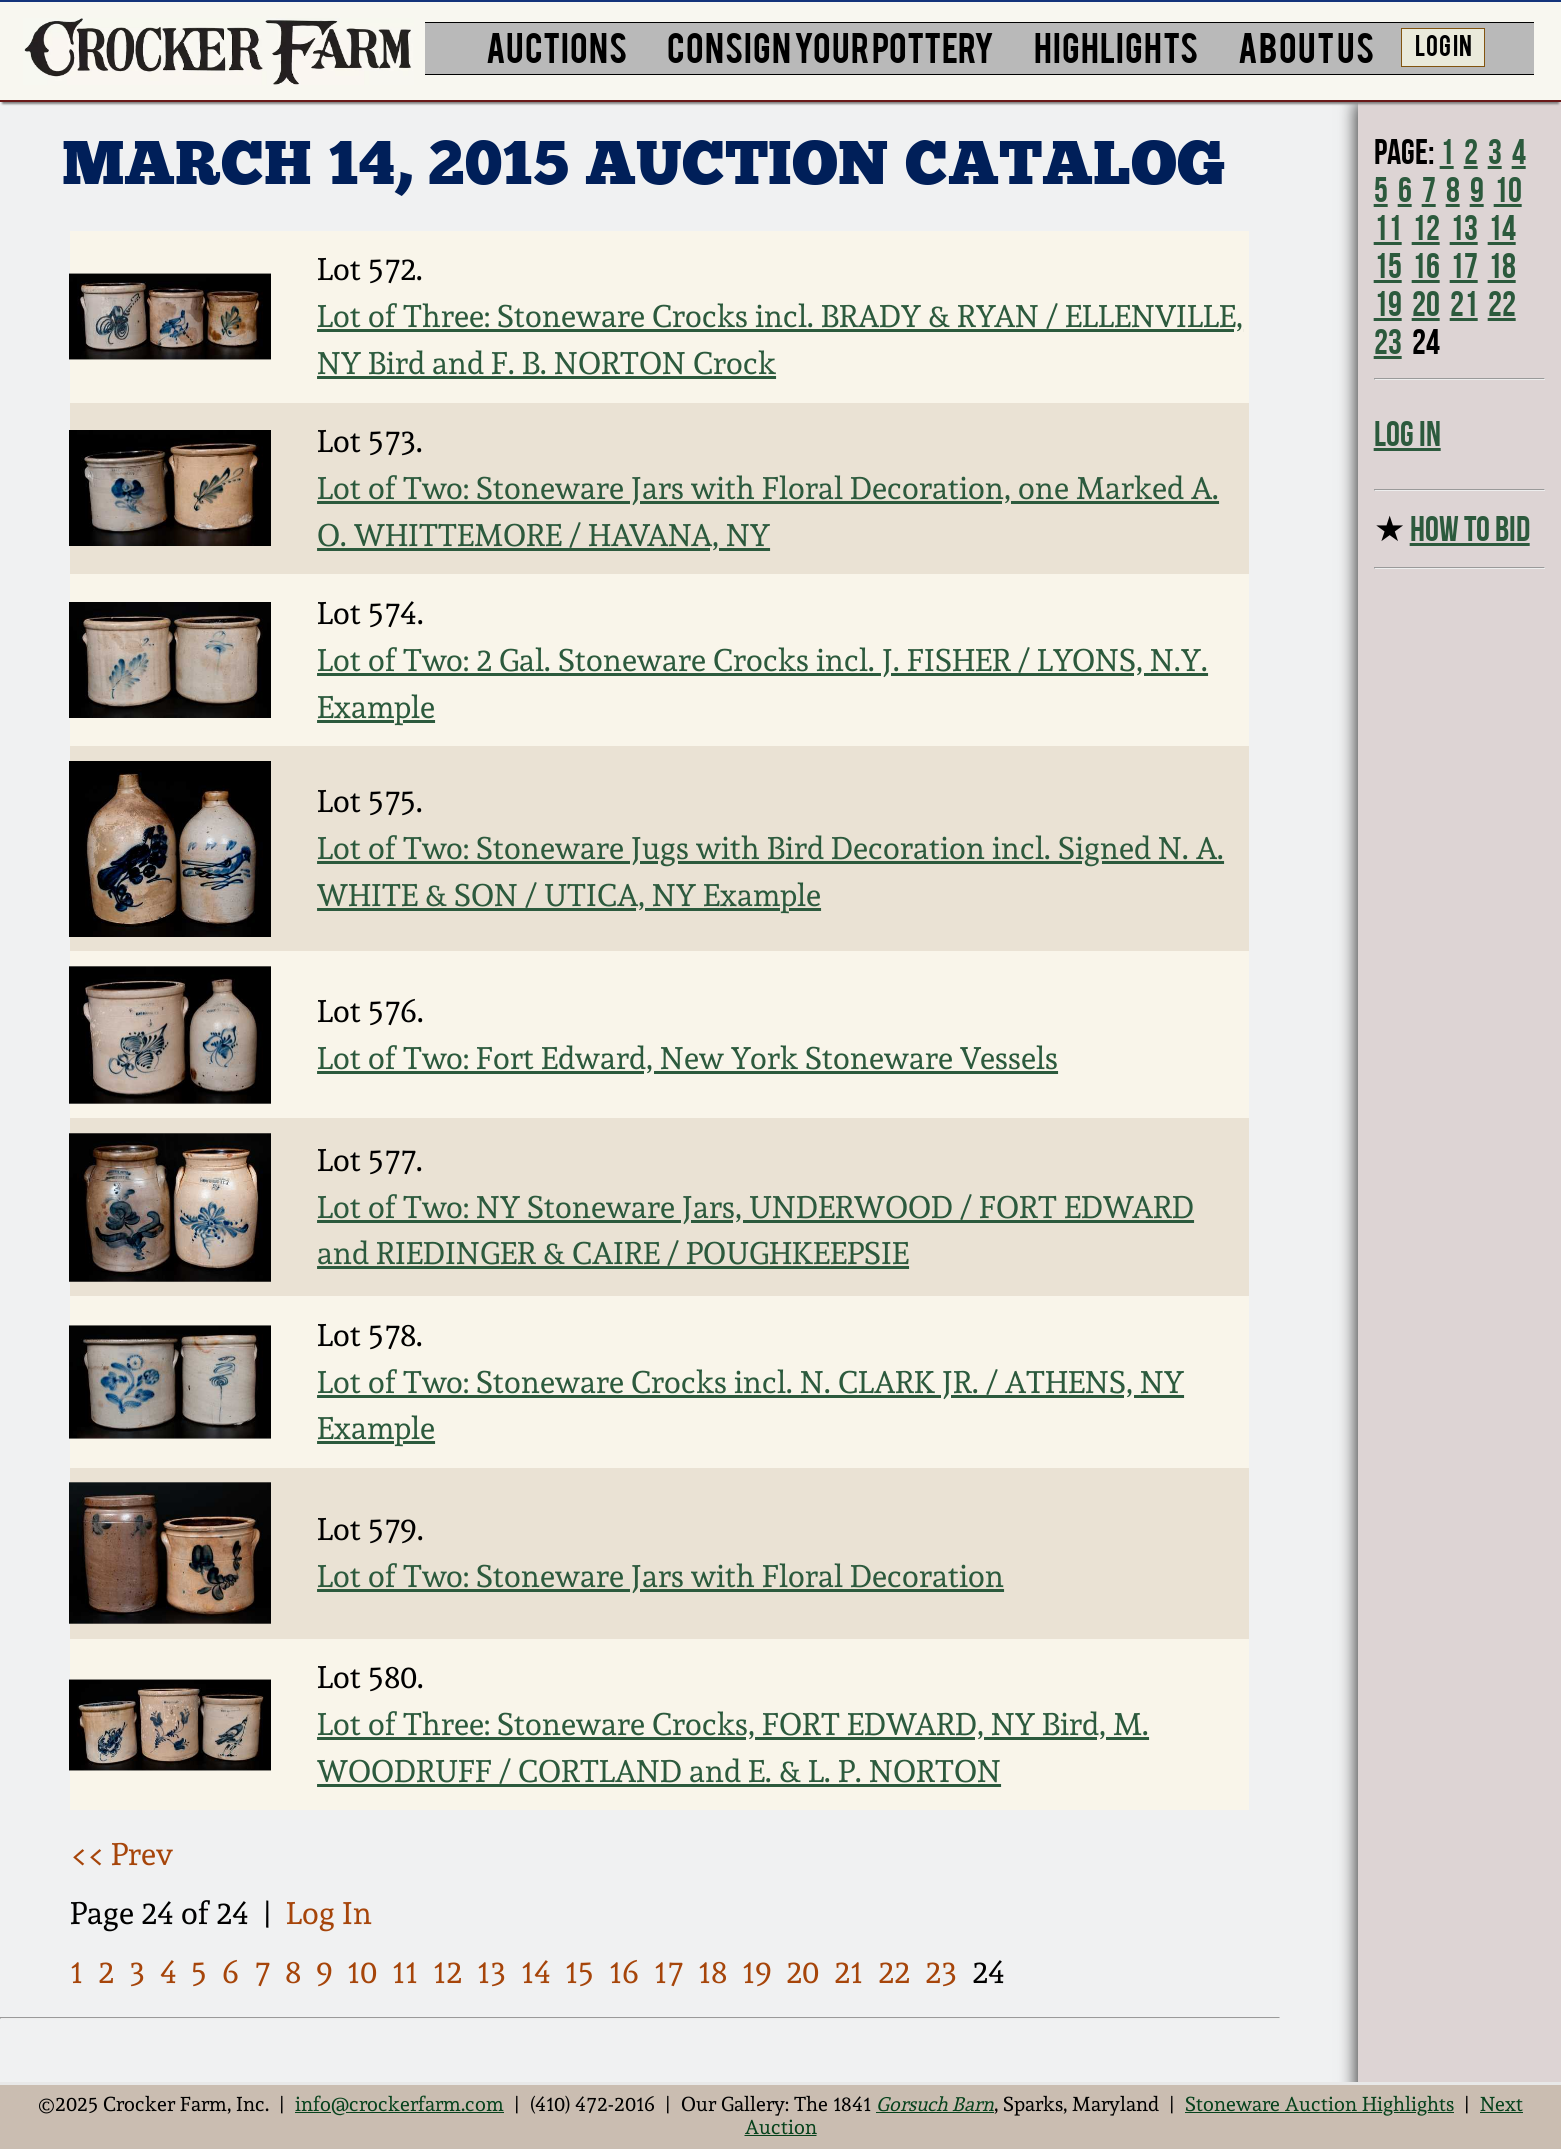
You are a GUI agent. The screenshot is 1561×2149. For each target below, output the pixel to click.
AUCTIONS (556, 45)
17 (668, 1972)
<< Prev (121, 1854)
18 (712, 1972)
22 (894, 1972)
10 (362, 1972)
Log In (329, 1913)
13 (491, 1972)
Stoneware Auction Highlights (1319, 2104)
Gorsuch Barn (935, 2104)
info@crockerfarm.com (399, 2104)
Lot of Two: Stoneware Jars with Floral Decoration (660, 1576)
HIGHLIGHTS (1116, 45)
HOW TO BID (1470, 529)
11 (405, 1972)
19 (757, 1972)
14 (536, 1972)
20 (802, 1972)
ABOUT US (1306, 45)
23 (941, 1972)
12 (447, 1972)
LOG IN (1443, 44)
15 (579, 1972)
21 (848, 1972)
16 (624, 1972)
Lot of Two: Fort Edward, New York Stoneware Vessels (687, 1058)
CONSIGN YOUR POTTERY (830, 45)
